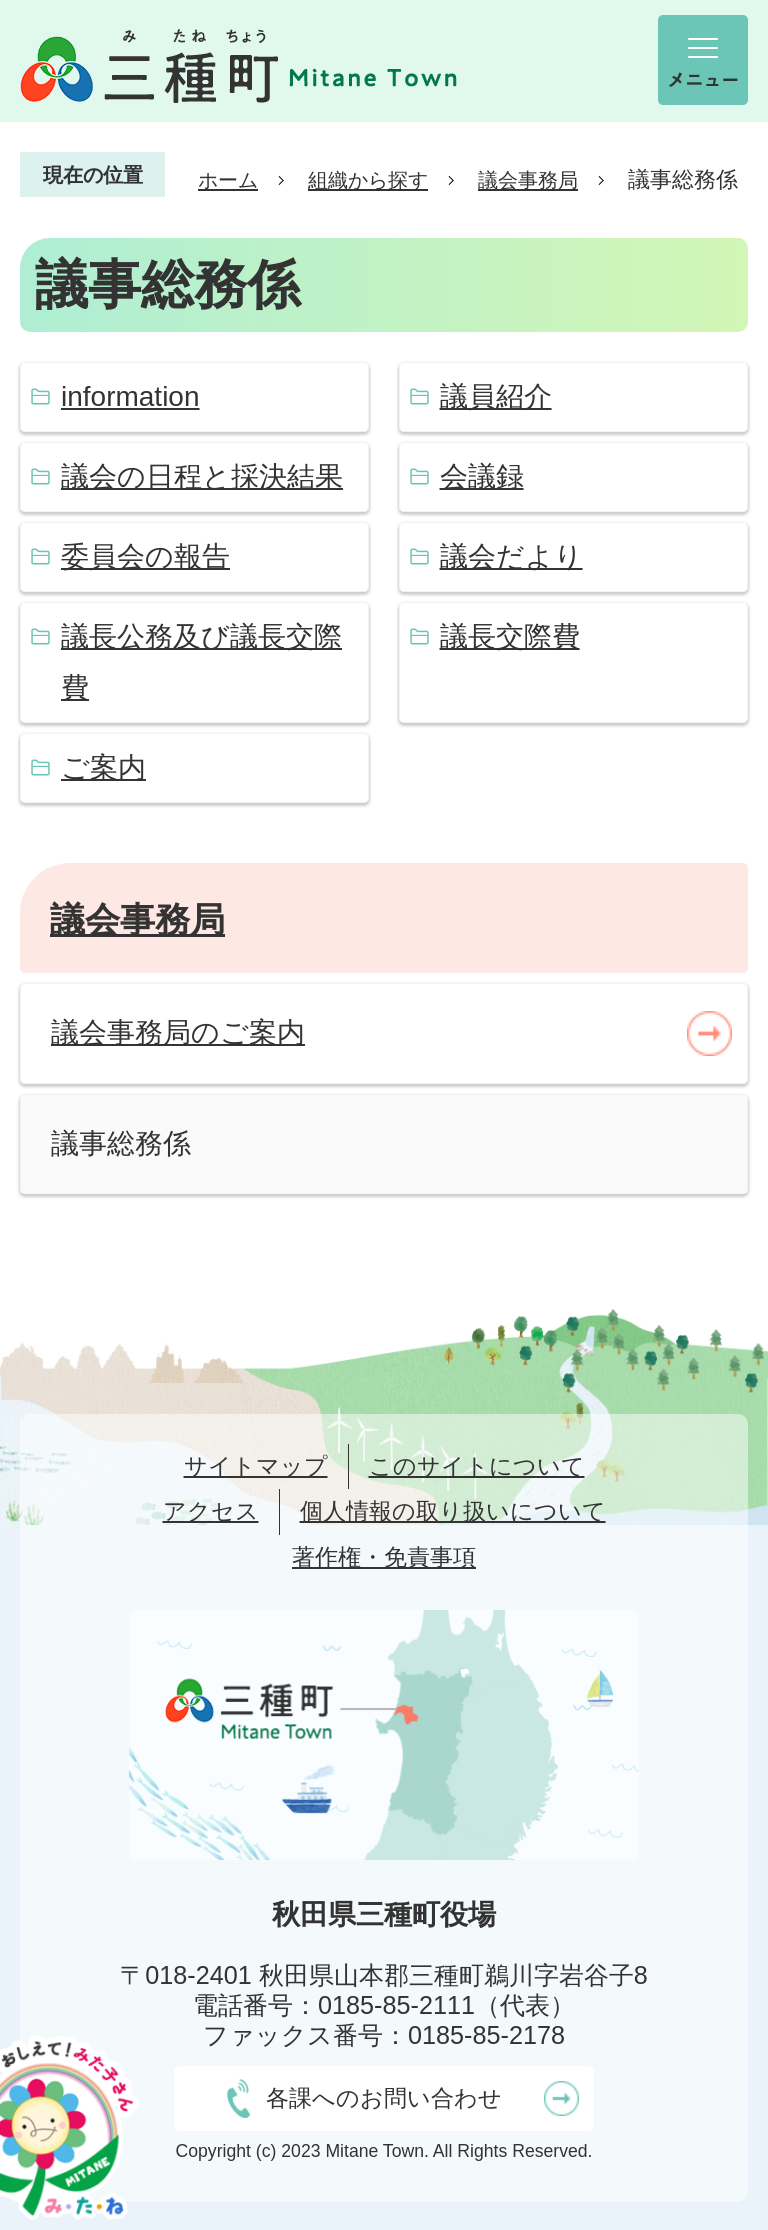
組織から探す (368, 180)
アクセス (211, 1511)
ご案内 (103, 767)
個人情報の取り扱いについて (453, 1511)
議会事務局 (528, 180)
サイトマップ (256, 1466)
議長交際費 (510, 636)
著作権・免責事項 (384, 1557)
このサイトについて (477, 1466)
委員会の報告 (145, 556)
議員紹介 (496, 396)
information (130, 396)
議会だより (511, 556)
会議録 (482, 476)
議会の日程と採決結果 (202, 476)
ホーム (228, 180)
